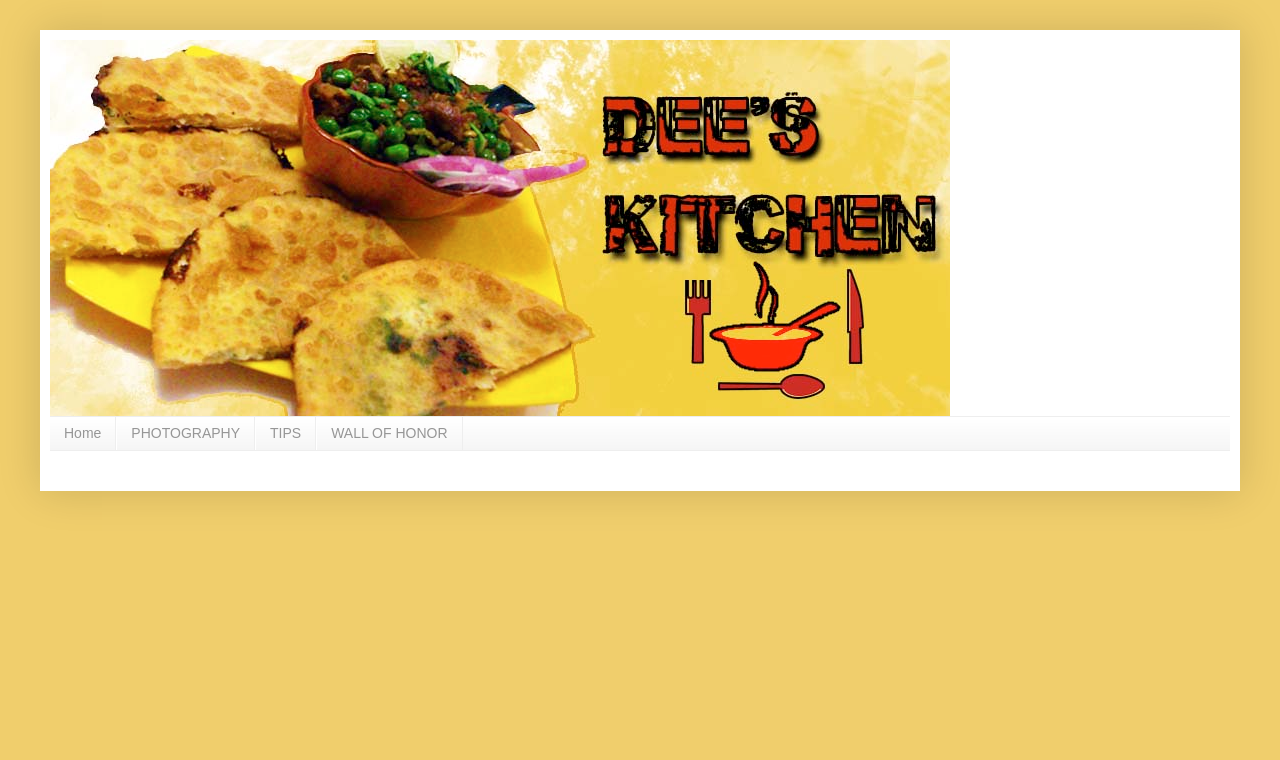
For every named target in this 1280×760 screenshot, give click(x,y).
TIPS (285, 433)
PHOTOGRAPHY (185, 433)
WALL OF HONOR (389, 433)
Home (82, 433)
